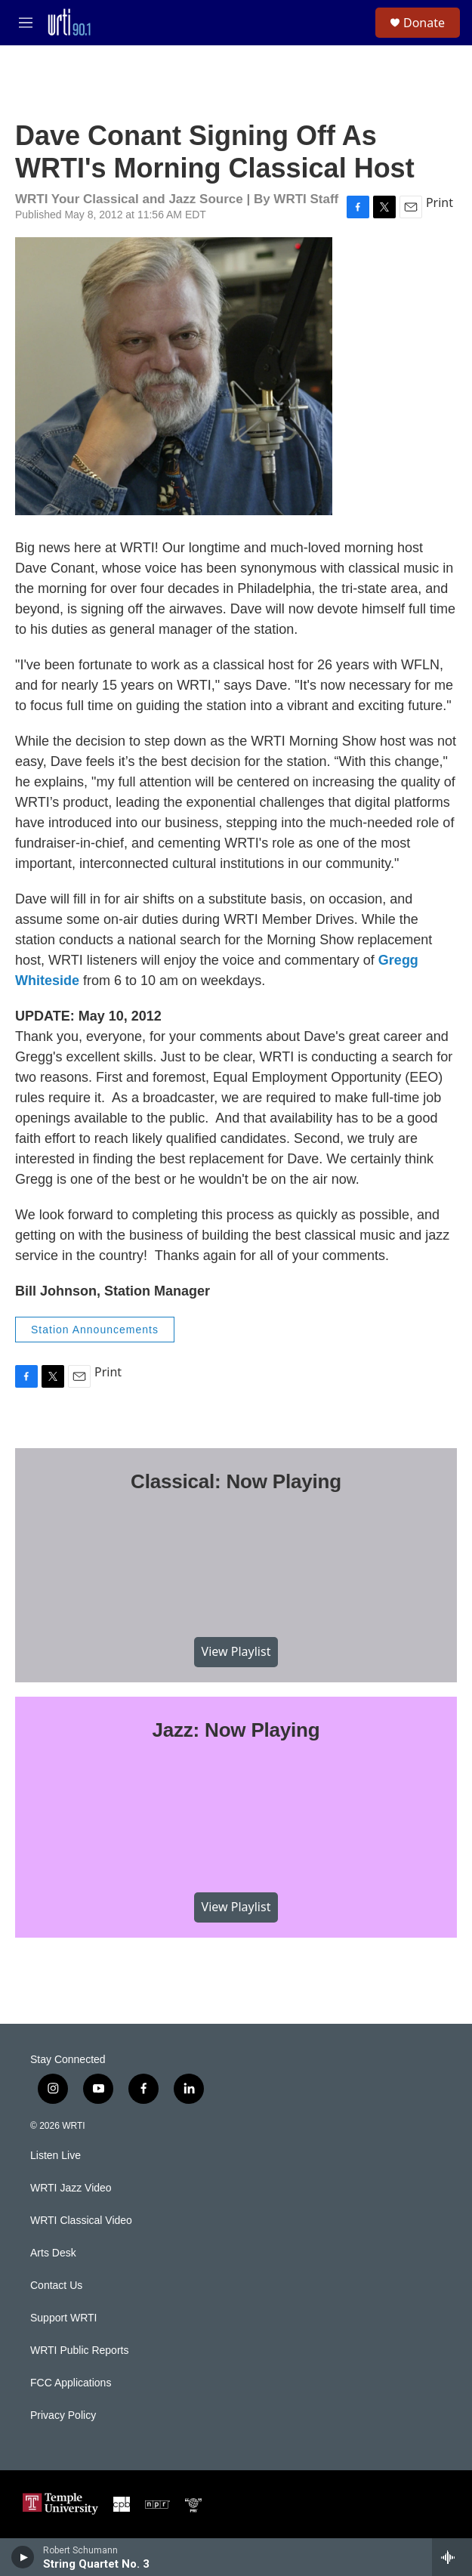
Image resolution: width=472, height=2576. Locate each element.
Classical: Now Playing (236, 1481)
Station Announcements (95, 1330)
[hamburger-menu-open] (25, 23)
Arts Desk (53, 2253)
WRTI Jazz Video (71, 2188)
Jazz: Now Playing (236, 1730)
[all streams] (452, 2557)
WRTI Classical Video (81, 2220)
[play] (23, 2557)
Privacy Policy (63, 2415)
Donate (424, 22)
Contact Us (56, 2285)
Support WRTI (63, 2318)
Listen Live (55, 2155)
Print (439, 202)
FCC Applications (70, 2383)
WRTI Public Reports (79, 2350)
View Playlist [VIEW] (236, 1651)
